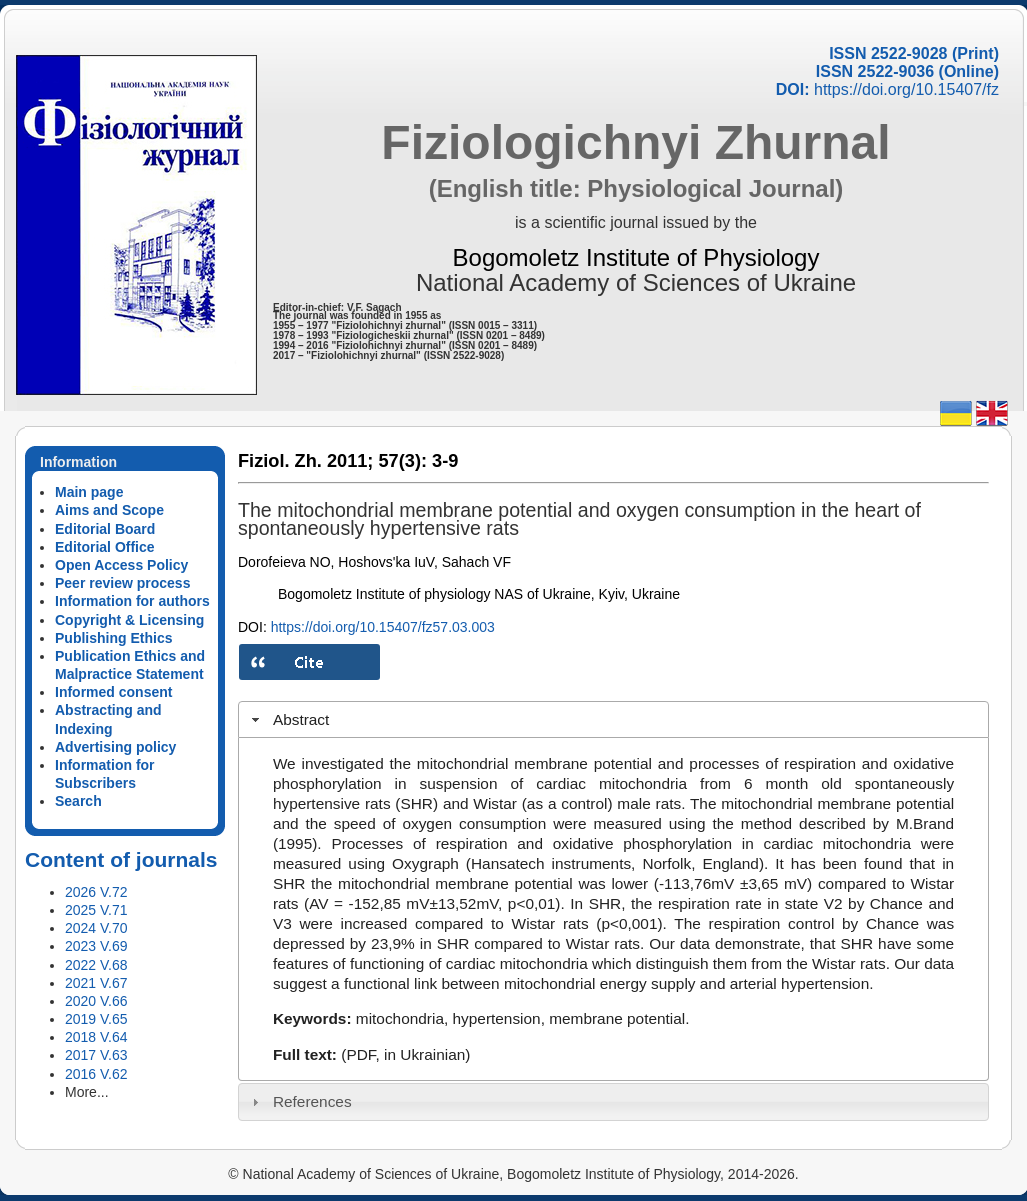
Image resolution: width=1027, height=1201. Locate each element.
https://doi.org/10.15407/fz (906, 89)
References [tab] (299, 1101)
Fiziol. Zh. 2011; (305, 461)
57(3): (402, 461)
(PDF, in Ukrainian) (405, 1054)
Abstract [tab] (288, 719)
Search (78, 801)
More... (87, 1092)
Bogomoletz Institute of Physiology (636, 257)
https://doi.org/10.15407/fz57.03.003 (383, 627)
